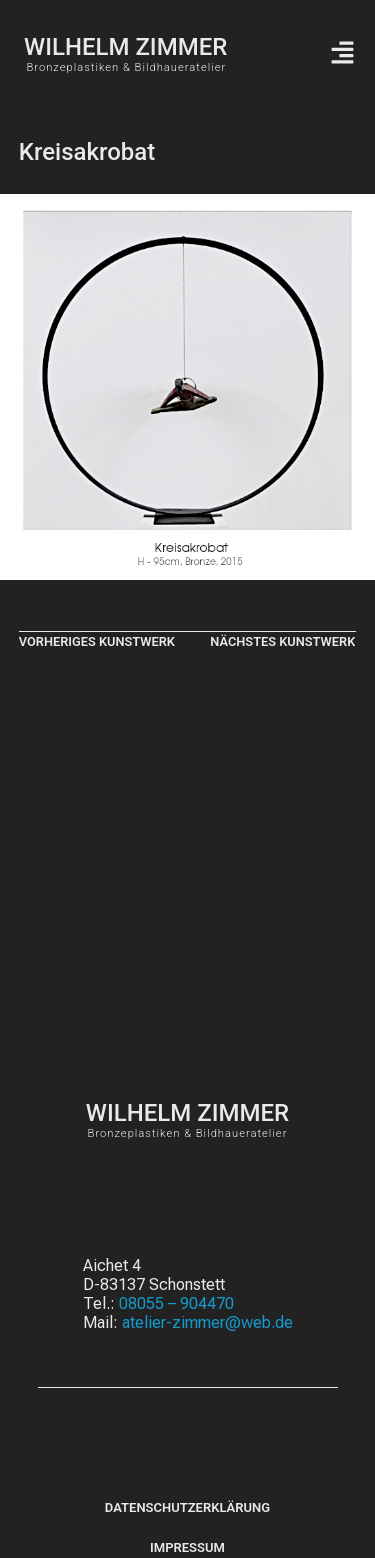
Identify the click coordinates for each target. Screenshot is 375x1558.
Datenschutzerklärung (187, 1507)
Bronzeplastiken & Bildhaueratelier (126, 67)
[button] (342, 54)
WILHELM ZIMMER (125, 47)
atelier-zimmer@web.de (207, 1322)
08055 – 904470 (176, 1303)
